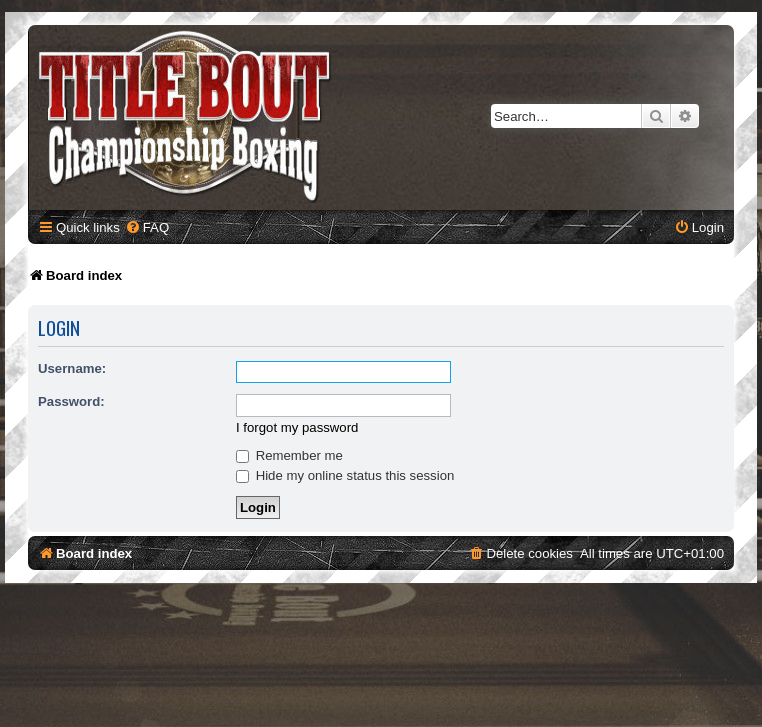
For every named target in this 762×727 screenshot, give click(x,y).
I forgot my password (297, 427)
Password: (71, 401)
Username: (72, 368)
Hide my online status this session (345, 475)
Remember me (289, 455)
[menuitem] (147, 227)
